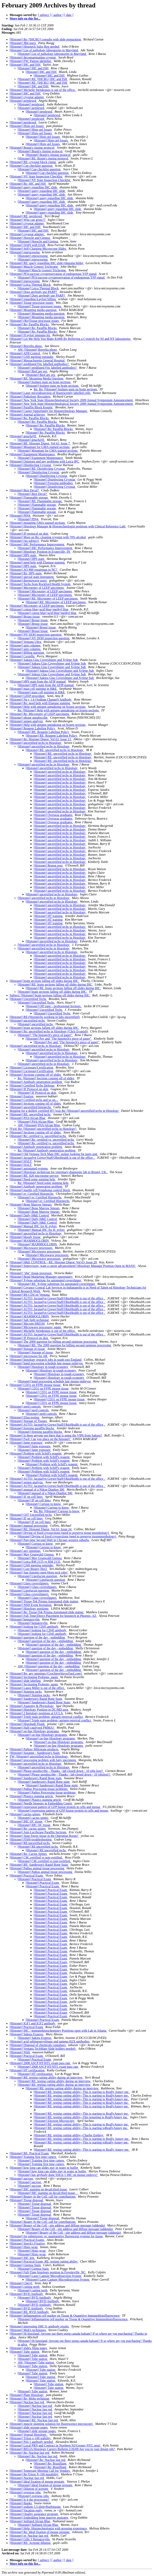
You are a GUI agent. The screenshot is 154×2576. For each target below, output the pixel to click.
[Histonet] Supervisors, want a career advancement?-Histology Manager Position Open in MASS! (73, 1266)
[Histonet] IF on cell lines (26, 1496)
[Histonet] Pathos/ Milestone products (34, 1749)
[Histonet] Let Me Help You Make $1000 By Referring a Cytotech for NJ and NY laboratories (70, 338)
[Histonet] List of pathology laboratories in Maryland (44, 50)
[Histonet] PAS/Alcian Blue (28, 1118)
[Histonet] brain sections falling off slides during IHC (44, 981)
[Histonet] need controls (26, 1406)
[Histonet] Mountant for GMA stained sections (40, 447)
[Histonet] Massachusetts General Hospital (37, 360)
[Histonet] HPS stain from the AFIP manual (38, 681)
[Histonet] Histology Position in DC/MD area (39, 1709)
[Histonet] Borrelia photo (26, 346)
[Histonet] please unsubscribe (29, 717)
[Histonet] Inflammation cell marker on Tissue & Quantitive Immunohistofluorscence (65, 2315)
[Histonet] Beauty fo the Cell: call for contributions (43, 2196)
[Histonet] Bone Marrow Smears (31, 1204)
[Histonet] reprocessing (25, 252)
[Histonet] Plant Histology (27, 2395)
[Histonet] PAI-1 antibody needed (32, 2442)
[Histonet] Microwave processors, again (36, 1327)
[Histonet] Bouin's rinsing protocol (32, 147)
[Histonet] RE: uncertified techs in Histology (55, 750)
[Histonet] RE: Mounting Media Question (37, 378)
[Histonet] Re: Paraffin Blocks (30, 324)
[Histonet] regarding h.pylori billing (33, 299)
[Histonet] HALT (21, 1161)
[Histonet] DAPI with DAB (28, 245)
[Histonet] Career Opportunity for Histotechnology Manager (49, 411)
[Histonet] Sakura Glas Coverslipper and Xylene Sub (44, 660)
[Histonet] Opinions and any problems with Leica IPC (45, 461)
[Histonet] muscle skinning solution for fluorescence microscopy (52, 2423)
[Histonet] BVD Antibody (27, 2294)
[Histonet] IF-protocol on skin (29, 533)
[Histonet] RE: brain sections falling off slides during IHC (55, 984)
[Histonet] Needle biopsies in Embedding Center (41, 1803)
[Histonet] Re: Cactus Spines (29, 1854)
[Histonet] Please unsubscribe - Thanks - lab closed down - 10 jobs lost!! (57, 1771)
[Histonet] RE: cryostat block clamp (33, 162)
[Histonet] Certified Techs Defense (32, 1085)
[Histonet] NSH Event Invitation (31, 1605)
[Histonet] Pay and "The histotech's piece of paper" (59, 1038)
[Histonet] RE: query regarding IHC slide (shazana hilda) (47, 263)
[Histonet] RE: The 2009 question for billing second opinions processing (65, 1345)
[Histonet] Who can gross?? (28, 219)
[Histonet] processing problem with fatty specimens (43, 1760)
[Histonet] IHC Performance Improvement (37, 544)
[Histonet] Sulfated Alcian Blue (30, 2521)
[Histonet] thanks (21, 2503)
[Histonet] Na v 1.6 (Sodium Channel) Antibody (41, 699)
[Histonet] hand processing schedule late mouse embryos (46, 1363)
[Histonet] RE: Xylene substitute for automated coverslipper (57, 1284)
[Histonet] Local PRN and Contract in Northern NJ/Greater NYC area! (55, 2445)
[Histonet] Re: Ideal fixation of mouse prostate (40, 2532)
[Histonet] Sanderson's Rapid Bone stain (36, 1778)
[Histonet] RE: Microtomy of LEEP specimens (48, 598)
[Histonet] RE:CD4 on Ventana (30, 1294)
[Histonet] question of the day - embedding (38, 1637)
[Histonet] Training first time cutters (33, 2157)
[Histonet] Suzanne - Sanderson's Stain (35, 1753)
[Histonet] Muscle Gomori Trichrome (34, 266)
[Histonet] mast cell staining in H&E (34, 688)
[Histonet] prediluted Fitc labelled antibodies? (39, 364)
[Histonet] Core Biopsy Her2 (29, 1569)
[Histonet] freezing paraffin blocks (32, 1428)
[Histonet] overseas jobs (26, 2492)
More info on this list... (25, 18)
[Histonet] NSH (20, 2052)
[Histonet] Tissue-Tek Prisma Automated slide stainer (44, 1601)
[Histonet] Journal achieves (28, 414)
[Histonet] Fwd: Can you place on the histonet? (40, 1439)
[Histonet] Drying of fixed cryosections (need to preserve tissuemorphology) (67, 1536)
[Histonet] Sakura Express (27, 2034)
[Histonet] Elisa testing (25, 1417)
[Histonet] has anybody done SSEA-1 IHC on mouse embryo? (58, 2175)
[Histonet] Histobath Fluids (28, 1724)
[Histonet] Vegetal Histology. (29, 2434)
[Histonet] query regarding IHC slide (34, 187)
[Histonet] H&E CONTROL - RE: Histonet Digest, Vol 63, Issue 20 (53, 1262)
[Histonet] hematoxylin (25, 1619)
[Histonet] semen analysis (27, 721)
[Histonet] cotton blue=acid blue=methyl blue (39, 609)
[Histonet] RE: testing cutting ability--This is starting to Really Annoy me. (82, 2092)
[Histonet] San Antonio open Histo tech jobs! (39, 1572)
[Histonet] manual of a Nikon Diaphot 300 (37, 1489)
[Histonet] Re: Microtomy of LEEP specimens (40, 714)
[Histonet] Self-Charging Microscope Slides (38, 248)
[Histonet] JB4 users (23, 43)
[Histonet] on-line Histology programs (35, 1731)
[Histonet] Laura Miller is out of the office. (38, 1688)
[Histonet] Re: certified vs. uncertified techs (38, 1136)
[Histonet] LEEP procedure (27, 696)
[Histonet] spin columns (25, 645)
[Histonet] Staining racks (26, 1691)
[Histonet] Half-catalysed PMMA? (32, 1727)
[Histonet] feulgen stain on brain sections (44, 382)
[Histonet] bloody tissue (25, 1237)
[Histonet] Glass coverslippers (29, 1583)
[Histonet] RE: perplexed (26, 216)
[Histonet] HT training (48, 916)
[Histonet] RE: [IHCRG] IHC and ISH (43, 79)
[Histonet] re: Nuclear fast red (29, 2535)
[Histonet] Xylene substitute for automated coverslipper (46, 1280)
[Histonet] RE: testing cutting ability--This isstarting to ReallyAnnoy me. (81, 2117)
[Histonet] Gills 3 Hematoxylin (30, 2539)
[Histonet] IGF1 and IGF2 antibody (33, 2023)
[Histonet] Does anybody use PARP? (34, 292)
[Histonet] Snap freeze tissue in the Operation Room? (44, 1836)
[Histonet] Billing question (27, 652)
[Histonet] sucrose (22, 2178)
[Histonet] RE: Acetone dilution (30, 2543)
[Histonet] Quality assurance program (34, 2514)
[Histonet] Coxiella (22, 656)
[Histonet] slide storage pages (29, 2427)
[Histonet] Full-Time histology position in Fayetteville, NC (48, 2272)
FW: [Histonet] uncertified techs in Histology (39, 1756)
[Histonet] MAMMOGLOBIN (30, 1240)
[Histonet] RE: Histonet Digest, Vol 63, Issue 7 (40, 443)
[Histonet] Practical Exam (27, 1875)
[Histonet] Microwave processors (31, 1248)
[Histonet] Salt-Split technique (30, 1320)
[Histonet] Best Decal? (25, 490)
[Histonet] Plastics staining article (32, 1796)
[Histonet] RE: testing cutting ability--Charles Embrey (69, 2135)
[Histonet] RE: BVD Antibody (30, 2312)
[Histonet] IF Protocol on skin (29, 1089)
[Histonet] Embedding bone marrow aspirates (39, 2517)
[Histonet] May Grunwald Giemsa (32, 1554)
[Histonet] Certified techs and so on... (34, 1100)
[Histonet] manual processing (29, 1525)
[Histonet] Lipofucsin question (38, 1576)
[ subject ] (44, 15)
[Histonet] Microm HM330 (27, 1323)
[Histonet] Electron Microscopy (54, 2120)
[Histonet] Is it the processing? (30, 2499)
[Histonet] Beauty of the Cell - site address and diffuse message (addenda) (58, 2225)
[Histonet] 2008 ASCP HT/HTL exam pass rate (40, 2063)
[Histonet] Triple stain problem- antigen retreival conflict (47, 1716)
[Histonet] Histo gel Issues (27, 126)
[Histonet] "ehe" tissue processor (31, 1273)
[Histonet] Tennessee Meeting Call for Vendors (40, 2470)
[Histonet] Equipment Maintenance (33, 454)
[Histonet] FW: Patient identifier (31, 61)
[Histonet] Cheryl (21, 2283)
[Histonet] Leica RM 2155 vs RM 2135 (35, 1561)
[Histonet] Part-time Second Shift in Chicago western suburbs (50, 1540)
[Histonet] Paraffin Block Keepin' (32, 407)
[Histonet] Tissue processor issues (32, 302)
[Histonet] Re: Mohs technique (30, 2398)
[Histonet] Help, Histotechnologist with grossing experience (49, 2528)
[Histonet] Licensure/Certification (32, 1067)
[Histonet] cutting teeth (25, 2286)
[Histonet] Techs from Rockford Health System (40, 584)
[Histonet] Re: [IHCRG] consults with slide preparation (46, 39)
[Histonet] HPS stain (23, 555)
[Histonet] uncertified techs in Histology (36, 743)
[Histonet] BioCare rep (33, 371)
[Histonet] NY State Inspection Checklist (36, 176)
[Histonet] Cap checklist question (31, 165)
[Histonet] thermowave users (29, 580)
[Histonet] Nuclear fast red (27, 2402)
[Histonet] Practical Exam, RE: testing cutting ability (44, 2261)
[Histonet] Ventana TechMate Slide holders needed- (43, 2048)
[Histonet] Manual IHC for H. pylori (33, 1226)
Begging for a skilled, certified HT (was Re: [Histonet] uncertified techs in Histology (65, 1110)
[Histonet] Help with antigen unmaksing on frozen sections (48, 706)
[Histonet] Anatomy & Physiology (32, 1706)
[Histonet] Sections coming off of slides (36, 1074)
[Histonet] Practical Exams (27, 2240)
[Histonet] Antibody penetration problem (36, 1082)
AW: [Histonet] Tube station (36, 2362)
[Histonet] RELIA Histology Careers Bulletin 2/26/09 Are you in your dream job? (63, 2449)
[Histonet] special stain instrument (32, 577)
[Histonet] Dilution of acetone (29, 2488)
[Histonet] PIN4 (20, 515)
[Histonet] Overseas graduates (53, 815)
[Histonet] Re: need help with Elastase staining (40, 703)
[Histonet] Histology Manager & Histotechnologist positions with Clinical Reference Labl (68, 526)
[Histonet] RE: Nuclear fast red (38, 2420)
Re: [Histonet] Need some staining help (43, 1183)
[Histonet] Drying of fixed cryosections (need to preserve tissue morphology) (60, 1532)
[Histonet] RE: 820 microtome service (34, 1175)
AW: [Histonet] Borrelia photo (38, 349)
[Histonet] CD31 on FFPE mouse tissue (35, 1385)
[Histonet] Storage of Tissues (29, 1421)
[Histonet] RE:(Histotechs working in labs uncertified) (45, 1017)
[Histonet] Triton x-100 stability (31, 2438)
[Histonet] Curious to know (44, 1504)
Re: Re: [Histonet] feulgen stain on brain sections (66, 389)
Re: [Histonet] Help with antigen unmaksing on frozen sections (58, 710)
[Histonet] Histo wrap (24, 2247)
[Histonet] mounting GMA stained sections (38, 522)
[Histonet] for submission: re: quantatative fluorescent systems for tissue (56, 2236)
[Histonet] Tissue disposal (27, 2200)
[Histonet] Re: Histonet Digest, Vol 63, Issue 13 (41, 739)
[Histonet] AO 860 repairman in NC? (34, 569)
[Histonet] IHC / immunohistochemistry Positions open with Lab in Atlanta (58, 2030)
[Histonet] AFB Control (25, 353)
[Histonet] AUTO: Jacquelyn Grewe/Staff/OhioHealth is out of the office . (58, 1298)
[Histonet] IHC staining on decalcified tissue (39, 2189)
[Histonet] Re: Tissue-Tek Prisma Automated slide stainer (47, 1612)
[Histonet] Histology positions (29, 1608)
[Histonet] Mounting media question (33, 310)
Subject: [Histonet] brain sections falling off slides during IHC (50, 995)
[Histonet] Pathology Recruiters (30, 396)
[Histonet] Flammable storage (29, 497)
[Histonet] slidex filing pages (29, 2348)
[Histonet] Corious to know (36, 1543)
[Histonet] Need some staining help (33, 1179)
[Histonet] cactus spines (25, 1814)
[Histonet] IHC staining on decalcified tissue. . (48, 2193)
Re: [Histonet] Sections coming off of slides (46, 1078)
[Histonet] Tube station (25, 2351)
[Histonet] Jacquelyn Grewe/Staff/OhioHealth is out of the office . (52, 1157)
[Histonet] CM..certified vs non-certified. (36, 1857)
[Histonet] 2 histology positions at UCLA (36, 1713)
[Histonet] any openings (25, 1551)
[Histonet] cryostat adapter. (27, 234)
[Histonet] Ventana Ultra (26, 641)
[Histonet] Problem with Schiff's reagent (36, 1453)
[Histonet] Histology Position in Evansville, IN (40, 551)
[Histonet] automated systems (29, 1168)
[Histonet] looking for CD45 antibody (34, 1626)
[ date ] (68, 15)
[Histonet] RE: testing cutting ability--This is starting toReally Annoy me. (81, 2142)
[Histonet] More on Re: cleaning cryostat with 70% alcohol (48, 537)
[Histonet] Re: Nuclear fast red (30, 2452)
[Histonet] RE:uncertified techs (30, 1843)
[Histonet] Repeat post (48, 865)
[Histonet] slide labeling (26, 1680)
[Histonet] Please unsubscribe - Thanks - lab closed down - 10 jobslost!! (64, 1774)
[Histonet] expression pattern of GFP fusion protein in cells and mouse (55, 1807)
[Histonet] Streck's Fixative (28, 2243)
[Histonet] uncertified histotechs (31, 1107)
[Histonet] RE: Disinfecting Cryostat (42, 468)
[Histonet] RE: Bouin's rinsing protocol (43, 158)
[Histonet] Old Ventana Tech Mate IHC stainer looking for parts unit (54, 1154)
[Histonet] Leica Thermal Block (31, 284)
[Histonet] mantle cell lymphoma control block (40, 1190)
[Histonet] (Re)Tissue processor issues (35, 320)
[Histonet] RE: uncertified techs (30, 1114)
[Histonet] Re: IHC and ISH (28, 183)
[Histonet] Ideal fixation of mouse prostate (37, 2481)
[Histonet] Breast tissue (25, 616)
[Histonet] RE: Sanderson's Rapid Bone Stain (39, 1864)
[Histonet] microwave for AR (29, 1356)
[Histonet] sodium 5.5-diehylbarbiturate (36, 2506)
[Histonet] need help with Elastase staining (37, 562)
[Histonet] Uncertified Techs (28, 999)
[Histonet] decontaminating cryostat (33, 57)
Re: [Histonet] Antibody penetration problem (47, 1150)
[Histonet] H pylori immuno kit (30, 335)
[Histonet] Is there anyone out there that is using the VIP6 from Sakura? (56, 1435)
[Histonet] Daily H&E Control (30, 1215)
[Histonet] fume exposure (26, 1442)
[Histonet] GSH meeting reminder (32, 357)
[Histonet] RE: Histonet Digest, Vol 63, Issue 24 (41, 1529)
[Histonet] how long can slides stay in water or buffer (44, 2167)
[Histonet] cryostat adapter (27, 97)
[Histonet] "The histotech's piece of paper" (45, 1035)
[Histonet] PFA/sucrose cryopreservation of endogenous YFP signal (53, 274)
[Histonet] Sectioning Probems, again (34, 1677)
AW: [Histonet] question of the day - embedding (49, 1666)
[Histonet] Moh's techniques (28, 2330)
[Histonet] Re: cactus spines (28, 1828)
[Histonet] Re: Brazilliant (50, 2463)
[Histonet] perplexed (23, 100)
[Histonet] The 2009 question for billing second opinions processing (54, 1341)
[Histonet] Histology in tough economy (43, 1367)
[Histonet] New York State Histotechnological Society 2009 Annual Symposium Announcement (72, 400)
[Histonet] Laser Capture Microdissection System (50, 2276)
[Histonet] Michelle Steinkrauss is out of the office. (43, 90)
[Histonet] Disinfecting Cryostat (31, 465)
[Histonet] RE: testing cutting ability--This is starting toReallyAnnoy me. (81, 2128)
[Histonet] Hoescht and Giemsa (30, 237)
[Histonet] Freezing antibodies (54, 483)
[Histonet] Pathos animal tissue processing (37, 1868)
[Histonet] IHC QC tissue (26, 1821)
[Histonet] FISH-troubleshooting (31, 1839)
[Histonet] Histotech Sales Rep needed (35, 46)
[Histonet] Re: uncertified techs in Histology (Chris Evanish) (49, 1031)
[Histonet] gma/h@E (23, 436)
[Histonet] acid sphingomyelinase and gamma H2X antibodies (50, 2041)
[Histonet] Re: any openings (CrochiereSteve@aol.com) (46, 1673)
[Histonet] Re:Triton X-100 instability (34, 2474)
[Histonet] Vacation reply (26, 2510)
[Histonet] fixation (22, 1096)
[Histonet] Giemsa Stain (26, 2265)
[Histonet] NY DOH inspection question (36, 634)
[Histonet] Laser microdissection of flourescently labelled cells (50, 393)
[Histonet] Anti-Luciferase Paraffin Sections (38, 1832)
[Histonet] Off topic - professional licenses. (54, 1006)
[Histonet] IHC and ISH (25, 64)
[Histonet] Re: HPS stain (26, 573)
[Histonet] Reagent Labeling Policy (33, 728)
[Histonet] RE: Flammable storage (40, 501)
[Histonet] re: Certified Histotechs (32, 1193)
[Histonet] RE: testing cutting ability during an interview (46, 2077)
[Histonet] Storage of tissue (28, 1349)
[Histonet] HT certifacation (27, 2070)
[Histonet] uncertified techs (28, 1020)
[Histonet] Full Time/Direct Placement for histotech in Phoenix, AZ (53, 1615)
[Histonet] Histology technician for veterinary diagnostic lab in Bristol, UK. (59, 1172)
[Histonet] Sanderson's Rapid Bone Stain (36, 1698)
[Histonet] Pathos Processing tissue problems (39, 1789)
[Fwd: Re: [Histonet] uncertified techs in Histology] (43, 1128)
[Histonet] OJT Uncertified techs (31, 1514)
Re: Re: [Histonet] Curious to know (57, 1511)
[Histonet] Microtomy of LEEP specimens (37, 587)
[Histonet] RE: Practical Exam (30, 2153)
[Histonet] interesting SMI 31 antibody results (40, 2326)
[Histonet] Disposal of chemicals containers (38, 2045)
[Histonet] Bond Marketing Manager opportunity (41, 1276)
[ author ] (58, 15)
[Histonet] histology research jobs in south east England (46, 1359)
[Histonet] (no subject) (25, 540)
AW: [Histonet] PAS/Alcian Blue (39, 1125)
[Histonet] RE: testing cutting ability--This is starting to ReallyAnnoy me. (81, 2095)
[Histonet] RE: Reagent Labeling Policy (44, 732)
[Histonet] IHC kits (22, 2258)
